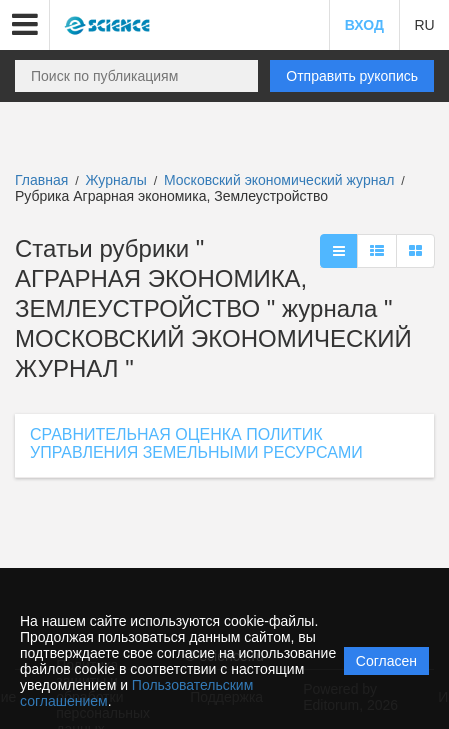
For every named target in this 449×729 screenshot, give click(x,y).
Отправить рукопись (352, 76)
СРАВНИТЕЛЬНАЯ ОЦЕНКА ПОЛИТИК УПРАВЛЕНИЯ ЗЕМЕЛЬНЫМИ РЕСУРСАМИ (196, 443)
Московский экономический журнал (281, 180)
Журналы (116, 180)
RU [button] (424, 25)
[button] (25, 25)
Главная (41, 180)
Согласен (386, 661)
